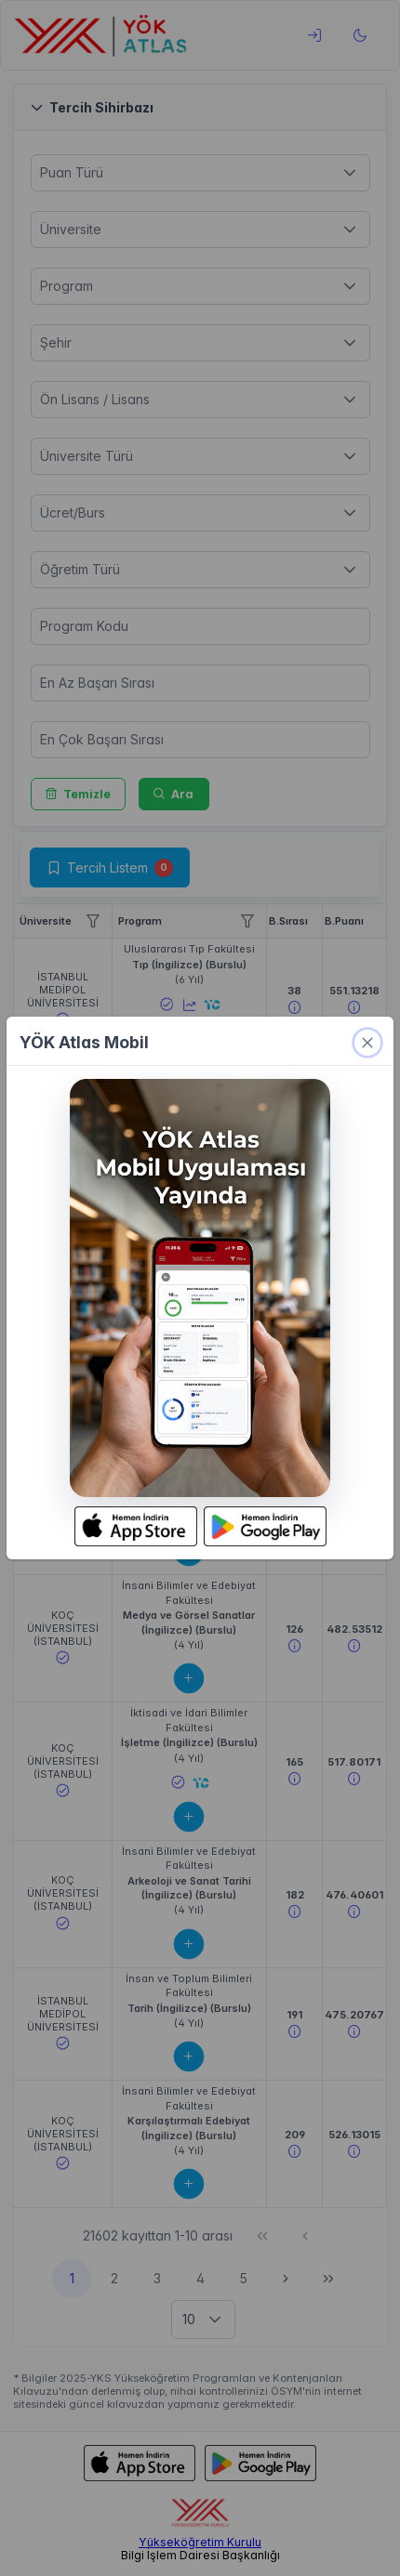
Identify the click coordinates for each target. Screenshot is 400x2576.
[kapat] (367, 1043)
